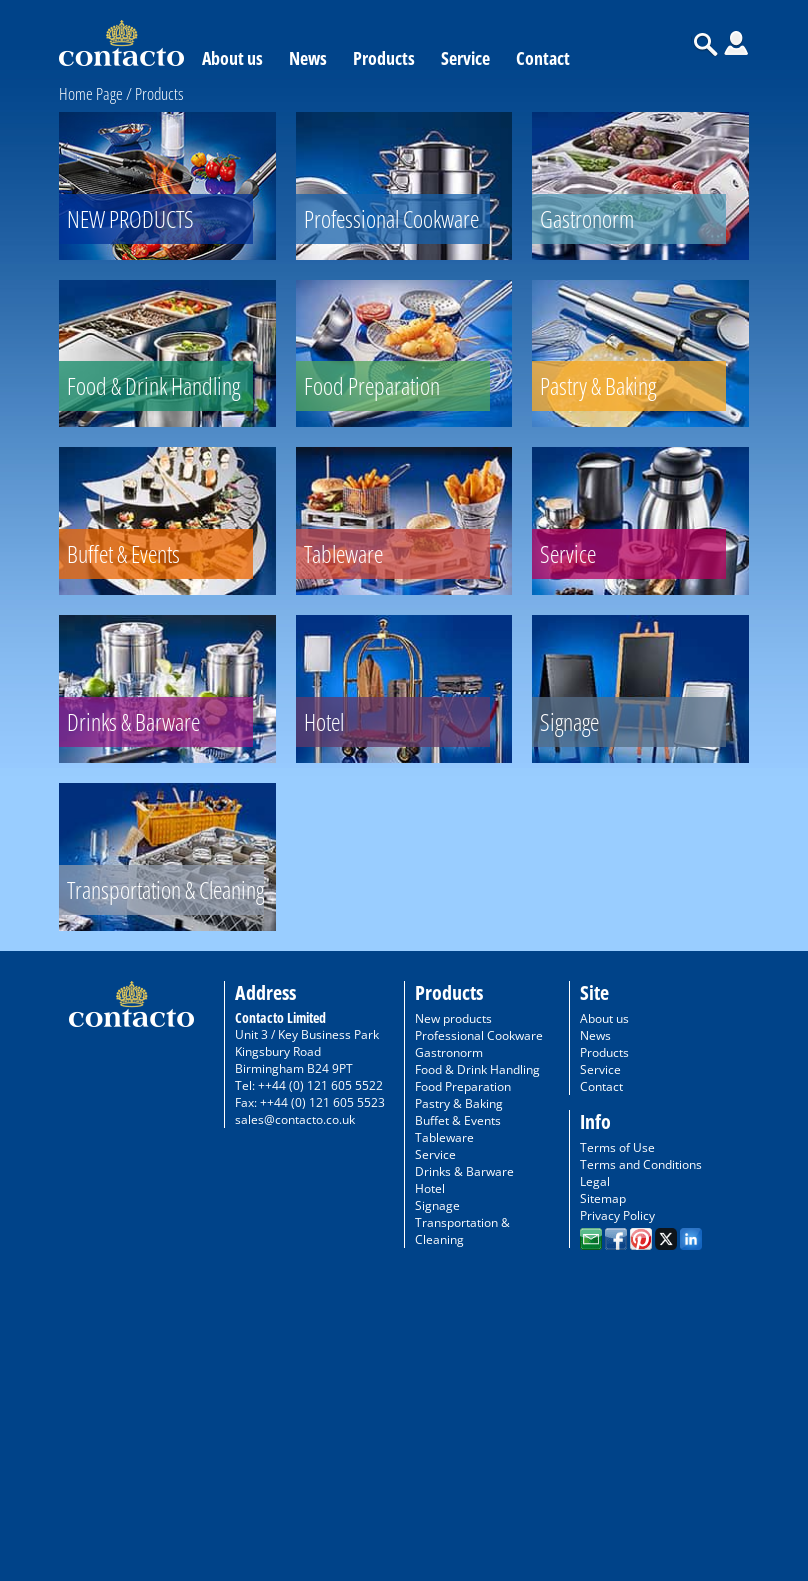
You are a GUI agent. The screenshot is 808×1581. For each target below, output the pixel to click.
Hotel (430, 1188)
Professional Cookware (479, 1035)
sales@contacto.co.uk (295, 1119)
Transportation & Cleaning (462, 1231)
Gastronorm (449, 1052)
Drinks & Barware (464, 1171)
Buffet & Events (458, 1120)
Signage (437, 1205)
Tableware (444, 1137)
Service (465, 58)
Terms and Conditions (641, 1164)
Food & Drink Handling (477, 1069)
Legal (595, 1181)
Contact (543, 58)
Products (384, 58)
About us (232, 58)
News (308, 58)
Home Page (91, 93)
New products (453, 1018)
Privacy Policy (617, 1215)
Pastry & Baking (459, 1103)
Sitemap (603, 1198)
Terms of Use (617, 1147)
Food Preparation (463, 1086)
